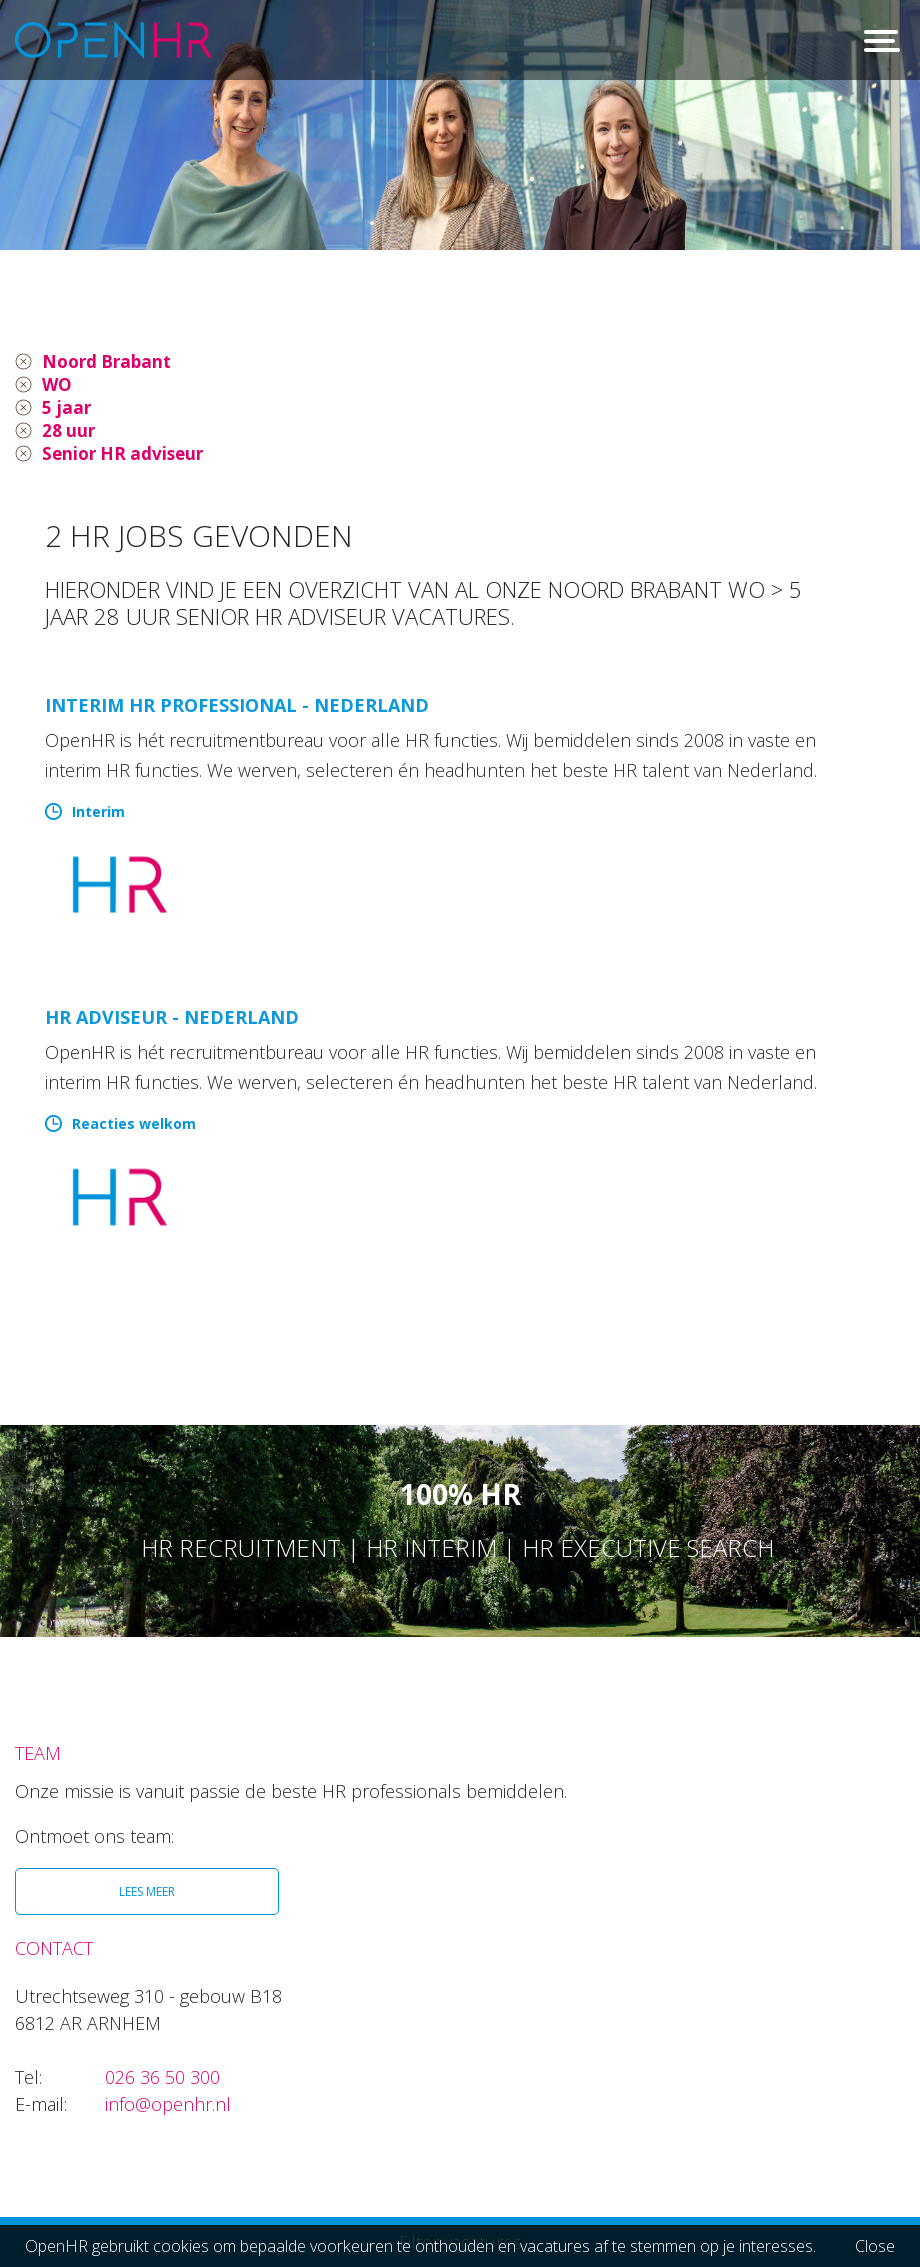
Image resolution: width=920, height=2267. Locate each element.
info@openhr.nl (168, 2109)
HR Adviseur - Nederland (172, 1022)
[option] (460, 125)
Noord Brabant (110, 362)
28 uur (69, 434)
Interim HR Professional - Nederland (237, 710)
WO (57, 386)
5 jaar (67, 410)
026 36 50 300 (162, 2082)
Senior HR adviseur (126, 458)
